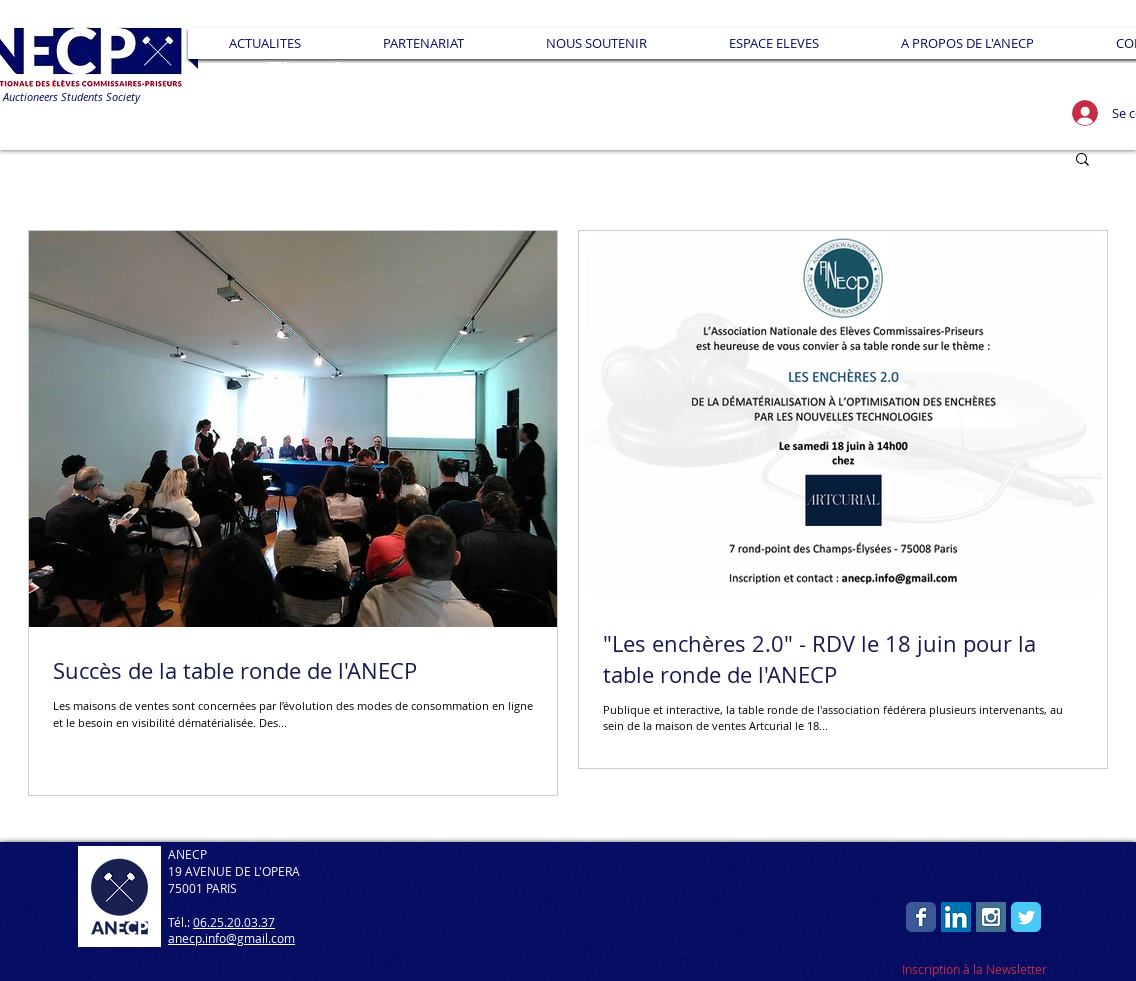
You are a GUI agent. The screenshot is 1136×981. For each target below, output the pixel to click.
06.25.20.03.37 (234, 922)
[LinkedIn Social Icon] (956, 917)
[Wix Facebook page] (921, 917)
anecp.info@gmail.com (231, 938)
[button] (423, 43)
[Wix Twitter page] (1026, 917)
